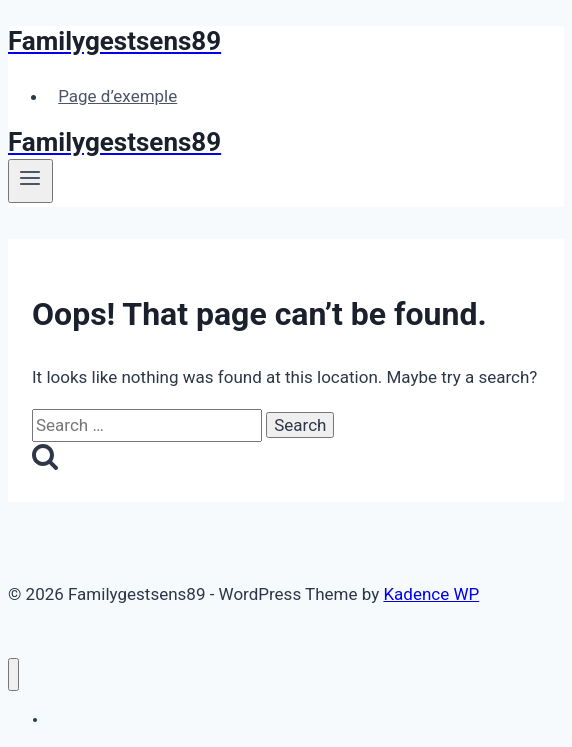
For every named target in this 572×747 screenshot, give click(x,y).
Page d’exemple (117, 96)
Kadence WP (431, 594)
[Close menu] (13, 674)
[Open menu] (30, 181)
